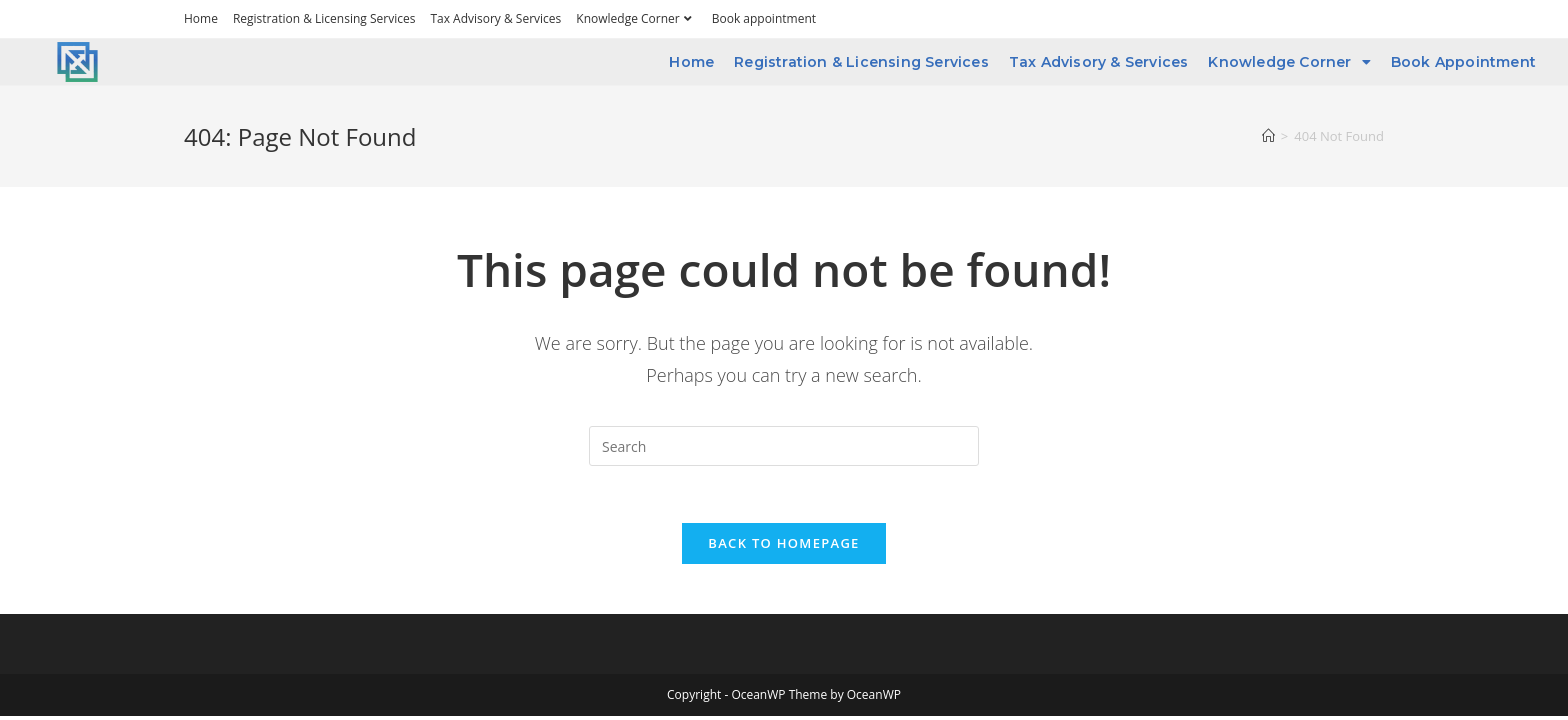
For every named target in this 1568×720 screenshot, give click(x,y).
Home (201, 18)
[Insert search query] (784, 446)
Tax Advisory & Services (495, 18)
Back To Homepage (783, 546)
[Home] (1268, 136)
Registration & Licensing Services (324, 18)
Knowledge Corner (636, 18)
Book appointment (764, 18)
